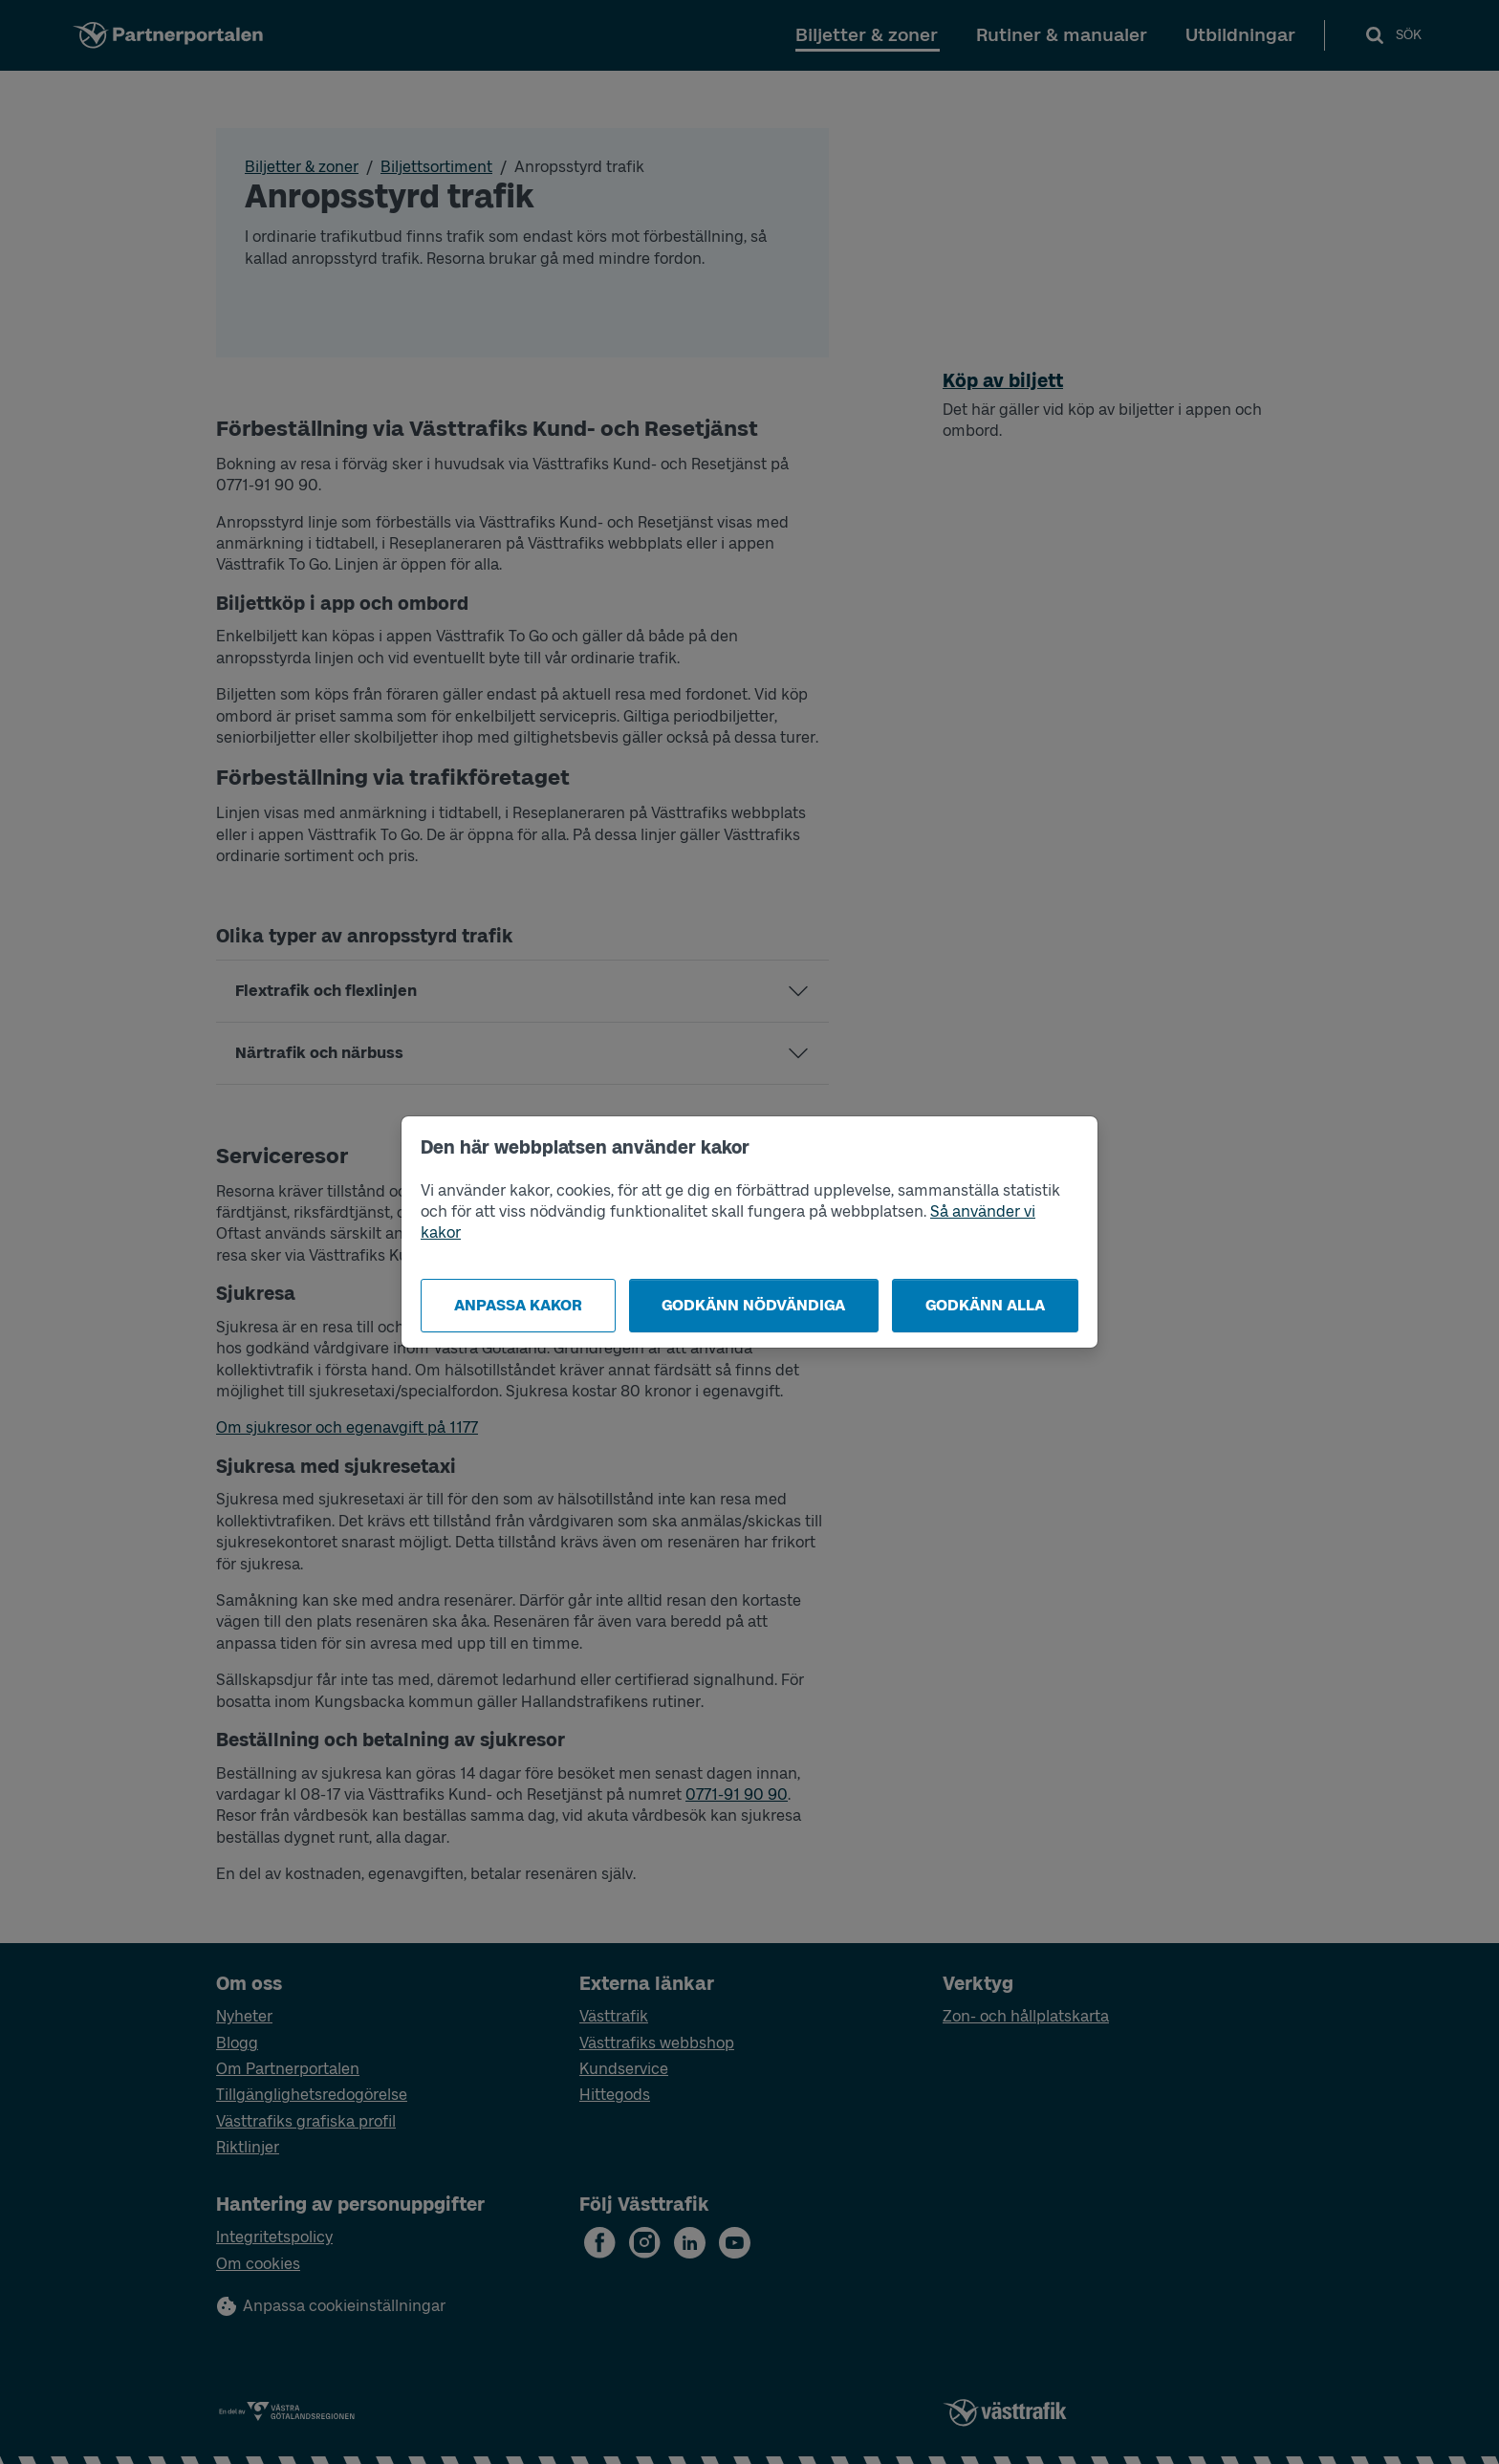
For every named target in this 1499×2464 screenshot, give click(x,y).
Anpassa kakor (518, 1305)
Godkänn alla (985, 1305)
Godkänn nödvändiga (753, 1305)
